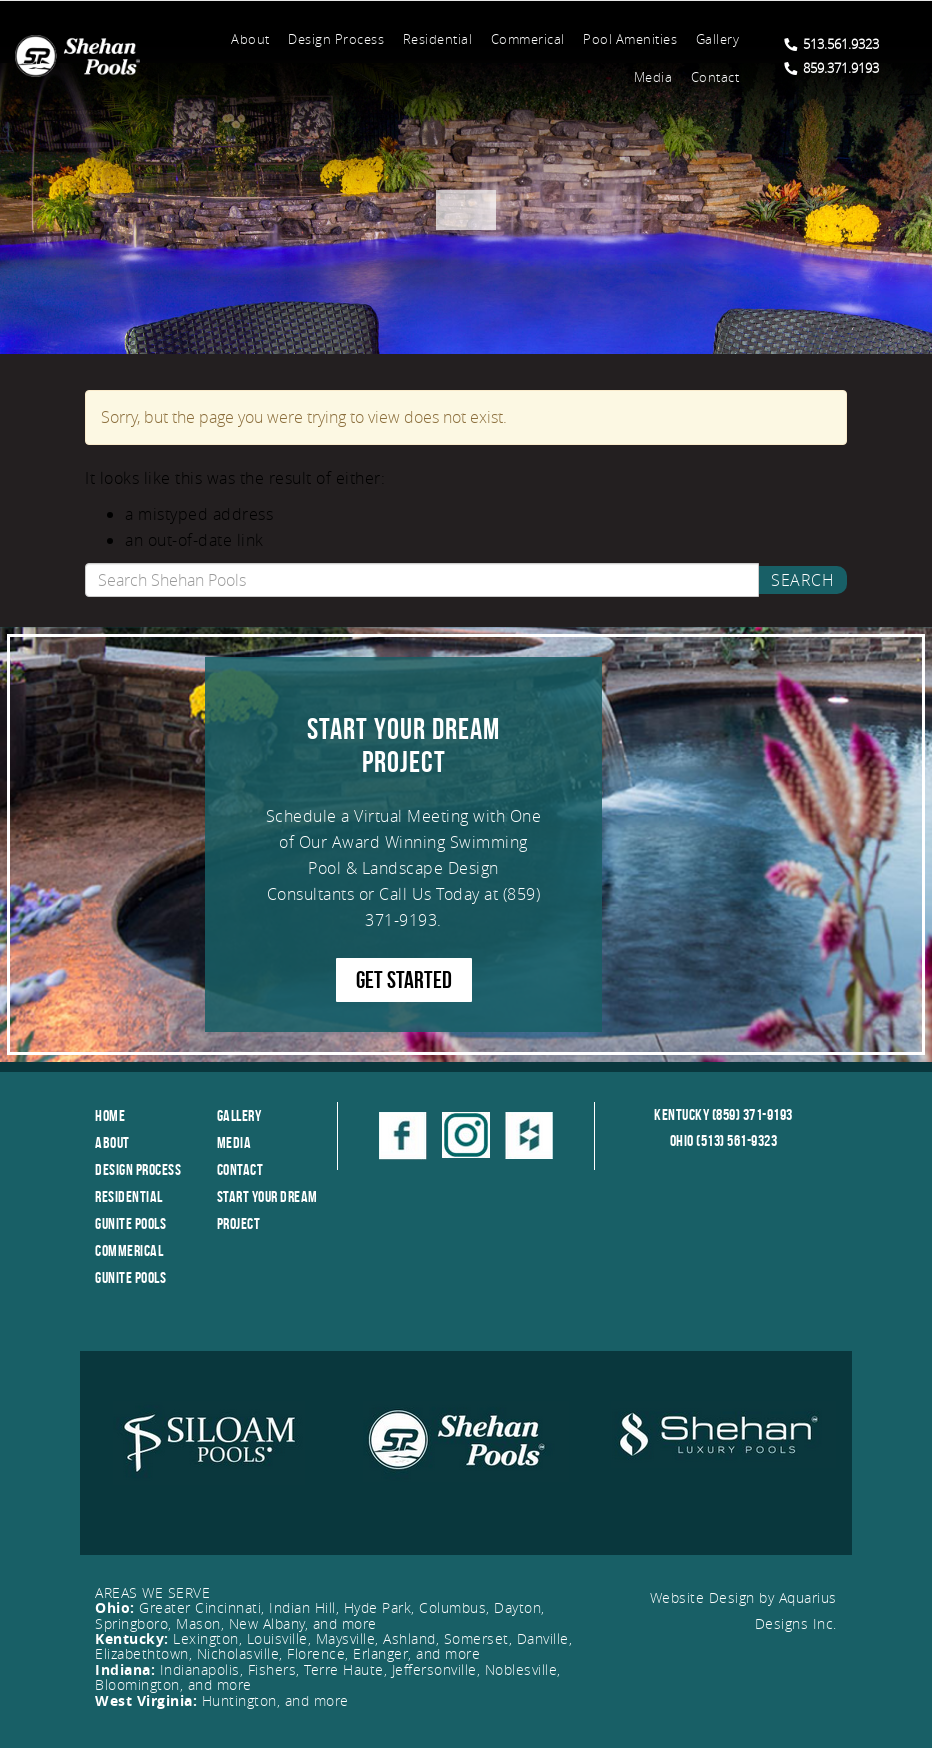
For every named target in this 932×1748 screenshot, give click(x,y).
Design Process (336, 39)
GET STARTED (404, 980)
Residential (438, 39)
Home (110, 1115)
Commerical (528, 39)
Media (653, 77)
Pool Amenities (630, 39)
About (250, 39)
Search (802, 580)
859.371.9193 (831, 68)
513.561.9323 (831, 44)
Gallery (718, 39)
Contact (715, 77)
